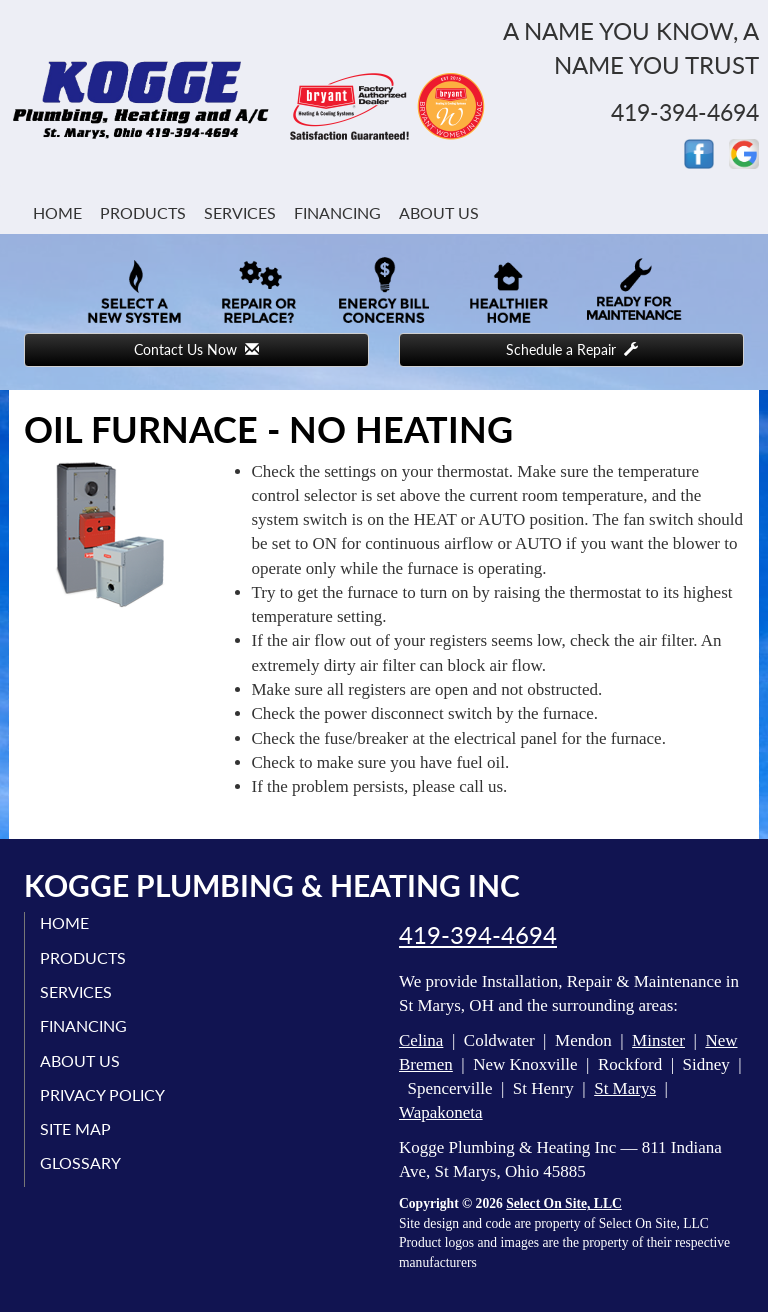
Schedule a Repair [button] (572, 349)
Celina (421, 1040)
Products (143, 212)
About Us (439, 212)
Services (240, 212)
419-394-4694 (478, 935)
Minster (658, 1040)
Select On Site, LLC (564, 1203)
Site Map (75, 1128)
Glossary (80, 1162)
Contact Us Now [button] (196, 349)
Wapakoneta (441, 1112)
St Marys (625, 1088)
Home (57, 212)
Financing (337, 212)
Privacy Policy (102, 1094)
